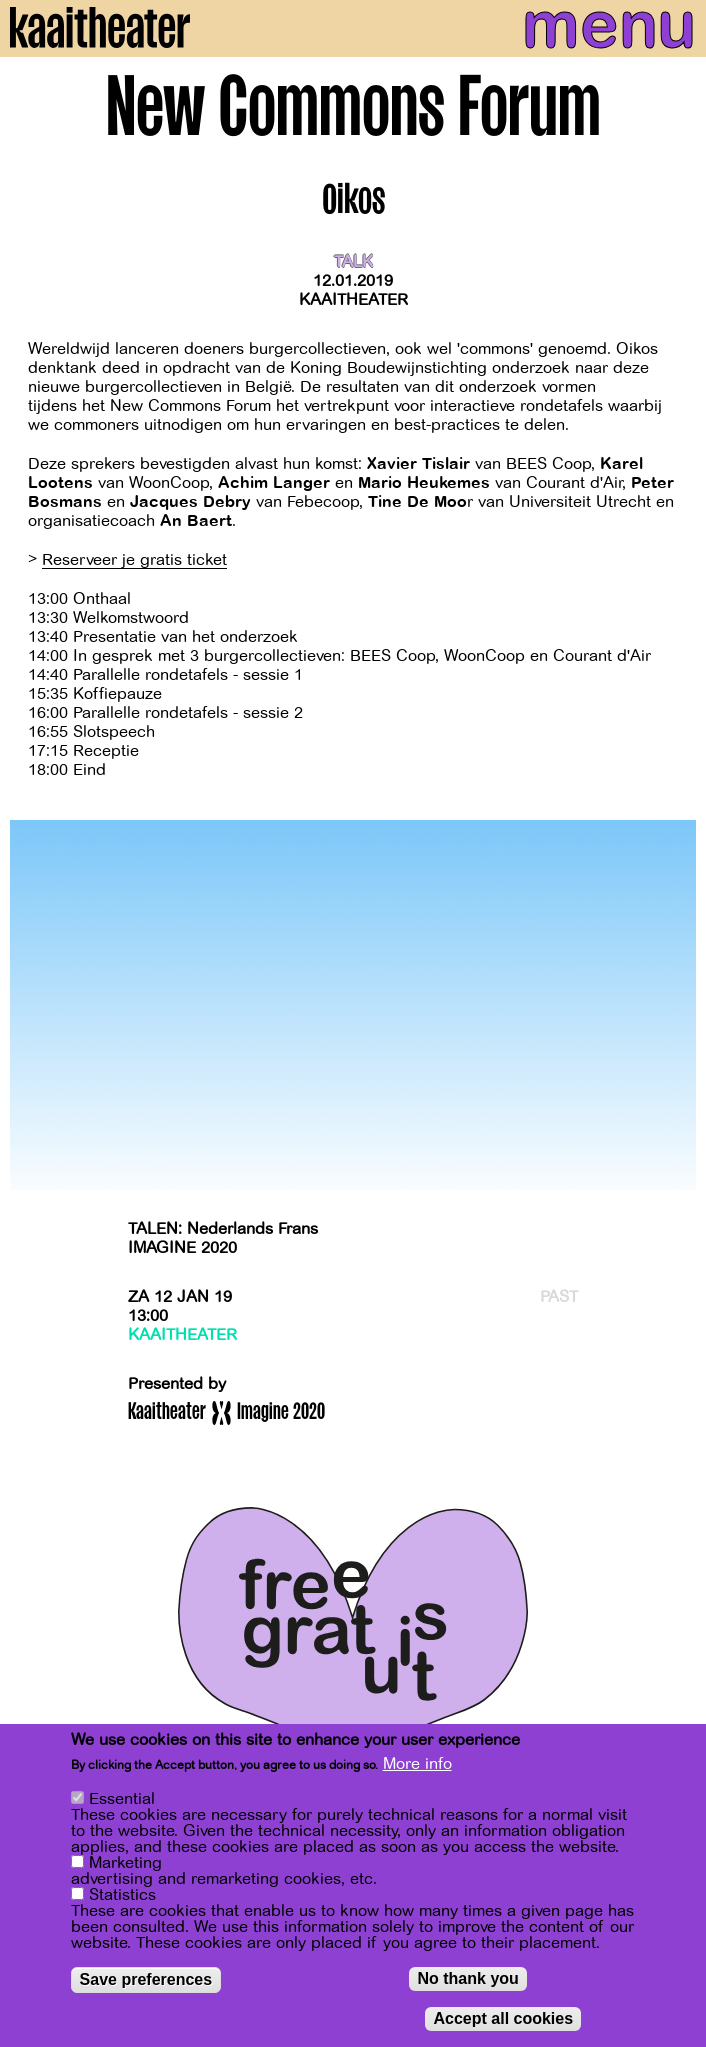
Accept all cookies (503, 2018)
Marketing (125, 1863)
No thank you (467, 1978)
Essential (122, 1799)
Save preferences (146, 1979)
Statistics (122, 1895)
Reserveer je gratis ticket (134, 560)
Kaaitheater (353, 300)
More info (417, 1764)
